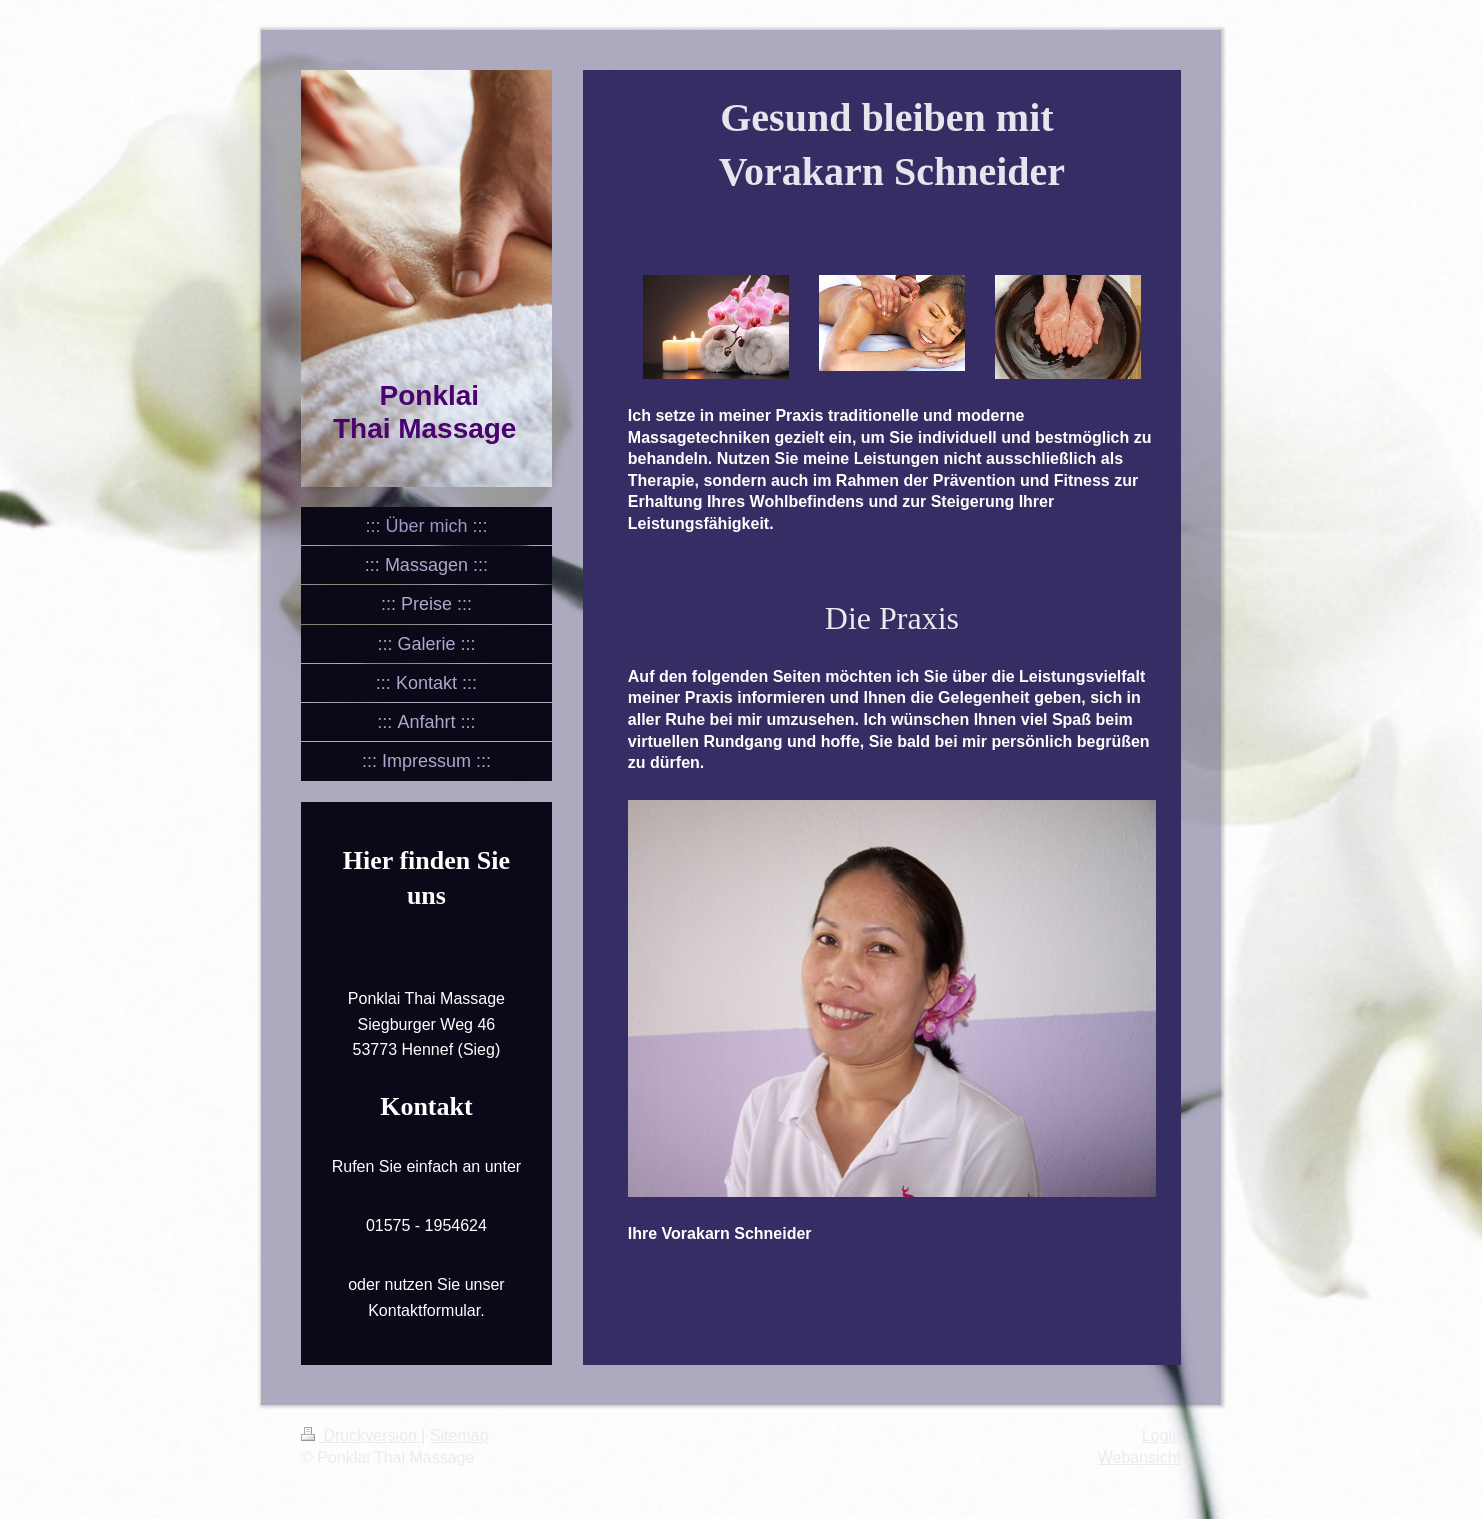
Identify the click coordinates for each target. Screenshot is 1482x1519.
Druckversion (361, 1435)
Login (1161, 1435)
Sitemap (459, 1435)
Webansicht (1139, 1457)
